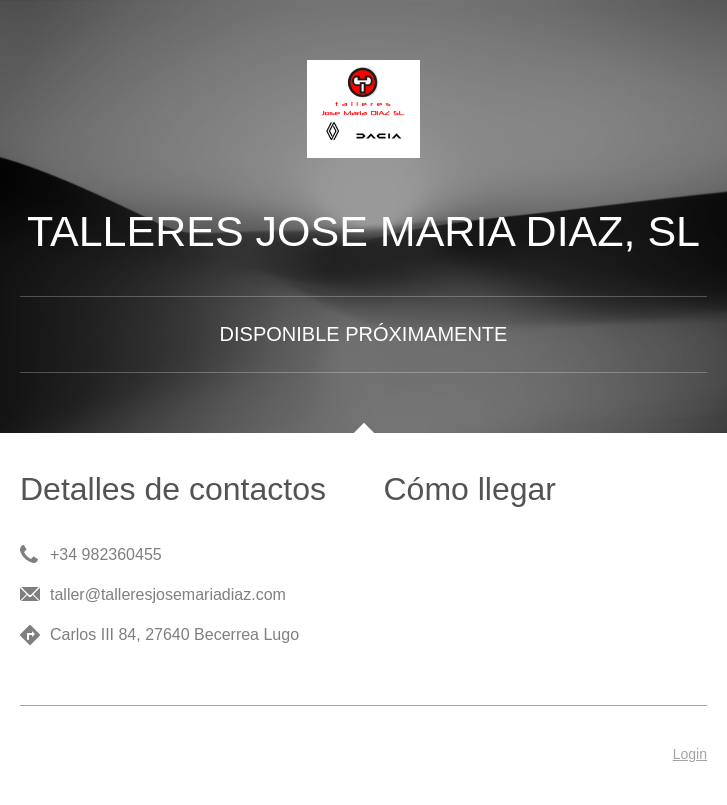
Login (690, 754)
